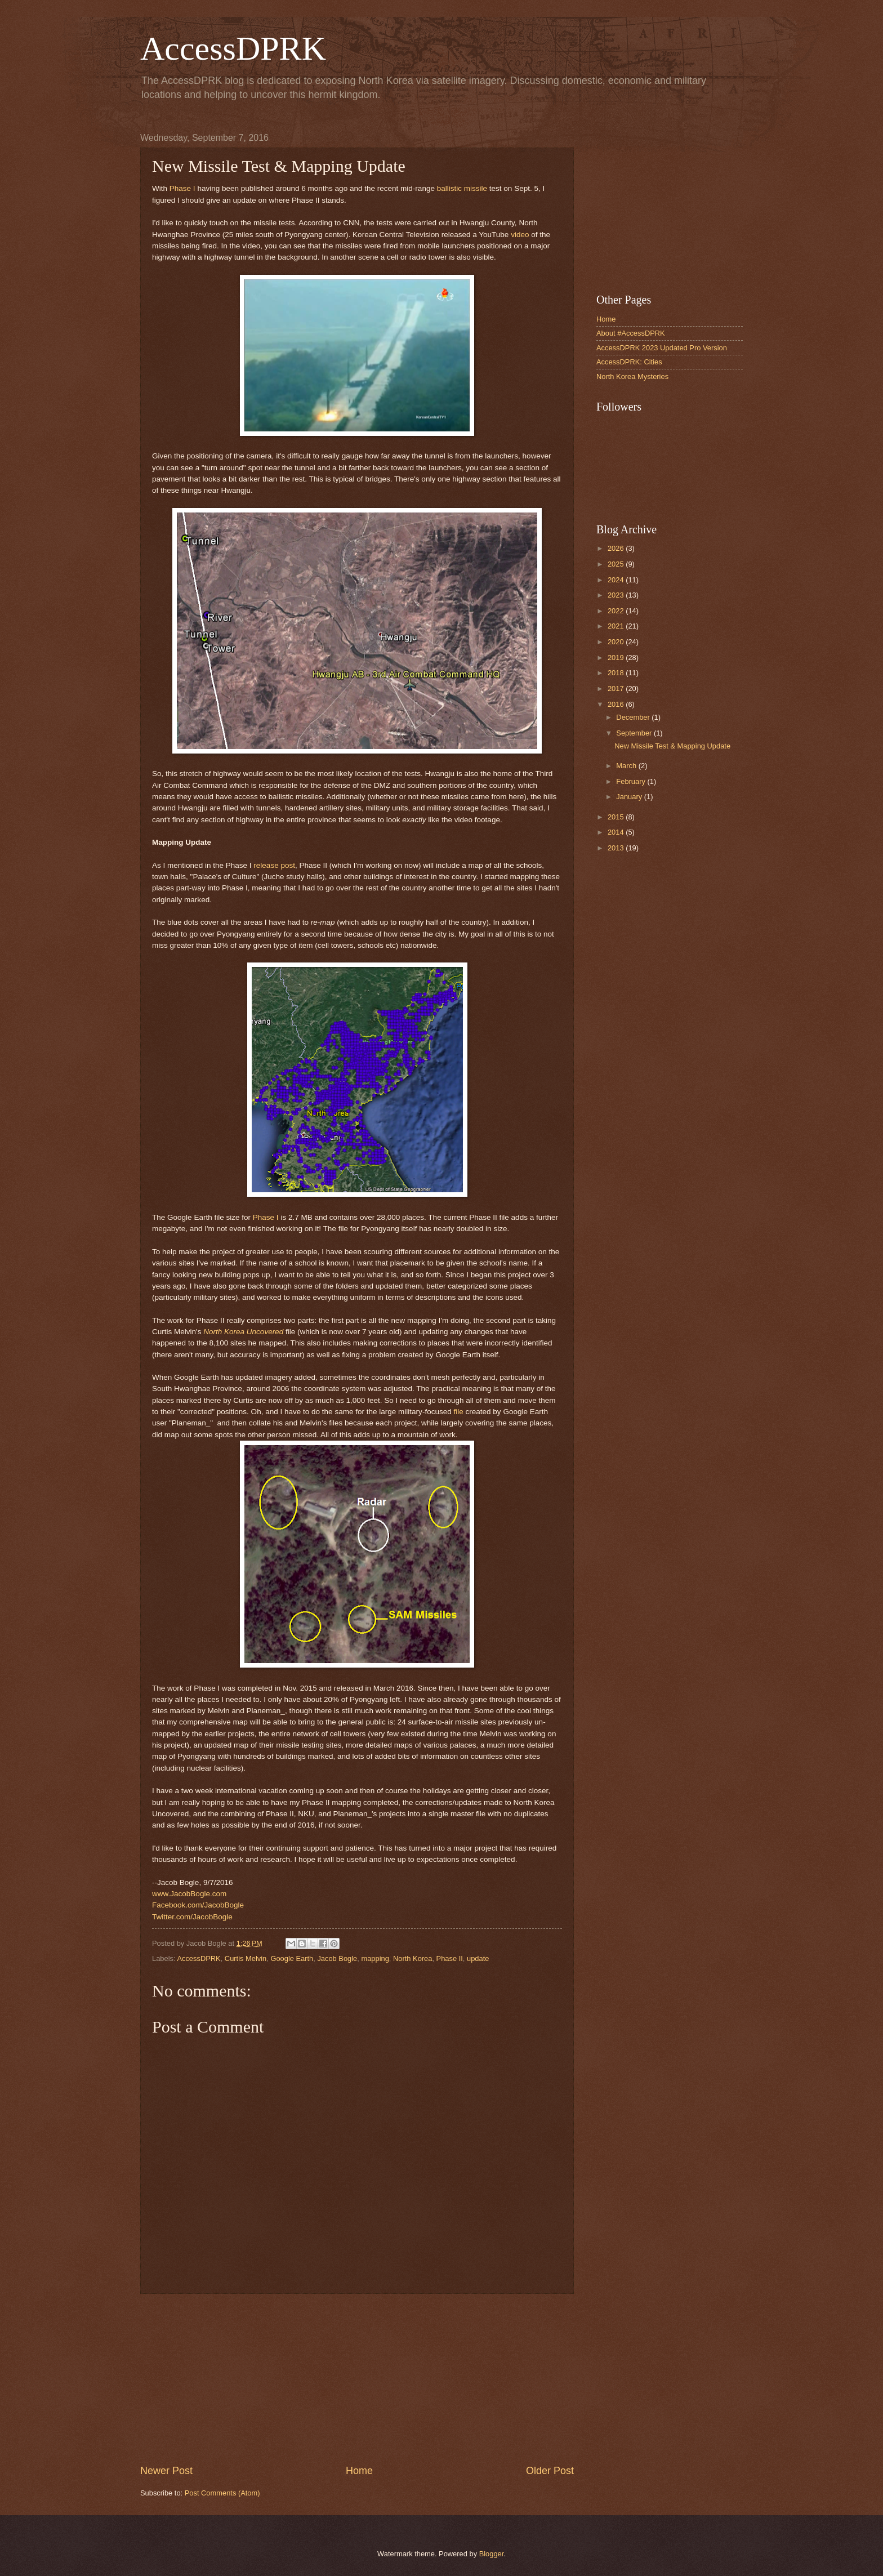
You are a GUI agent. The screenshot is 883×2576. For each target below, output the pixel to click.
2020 (617, 642)
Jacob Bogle (337, 1958)
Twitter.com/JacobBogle (192, 1917)
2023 (617, 595)
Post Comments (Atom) (222, 2493)
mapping (375, 1958)
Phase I (182, 188)
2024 (617, 580)
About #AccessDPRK (630, 333)
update (478, 1958)
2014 (617, 832)
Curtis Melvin (245, 1958)
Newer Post (166, 2470)
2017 (617, 688)
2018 (617, 672)
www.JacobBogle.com (189, 1893)
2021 (617, 626)
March (627, 765)
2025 (617, 564)
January (630, 796)
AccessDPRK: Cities (629, 362)
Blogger (491, 2554)
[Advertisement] (357, 2378)
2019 (617, 657)
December (634, 717)
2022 (617, 611)
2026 (617, 548)
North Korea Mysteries (632, 376)
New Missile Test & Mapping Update (672, 746)
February (631, 781)
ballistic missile (462, 188)
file (458, 1411)
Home (359, 2470)
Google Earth (291, 1958)
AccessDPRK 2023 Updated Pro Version (661, 348)
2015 (617, 817)
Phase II (449, 1958)
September (635, 733)
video (520, 234)
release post (274, 865)
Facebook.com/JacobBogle (198, 1905)
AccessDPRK (233, 48)
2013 (617, 848)
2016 (617, 704)
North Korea (412, 1958)
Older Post (550, 2470)
